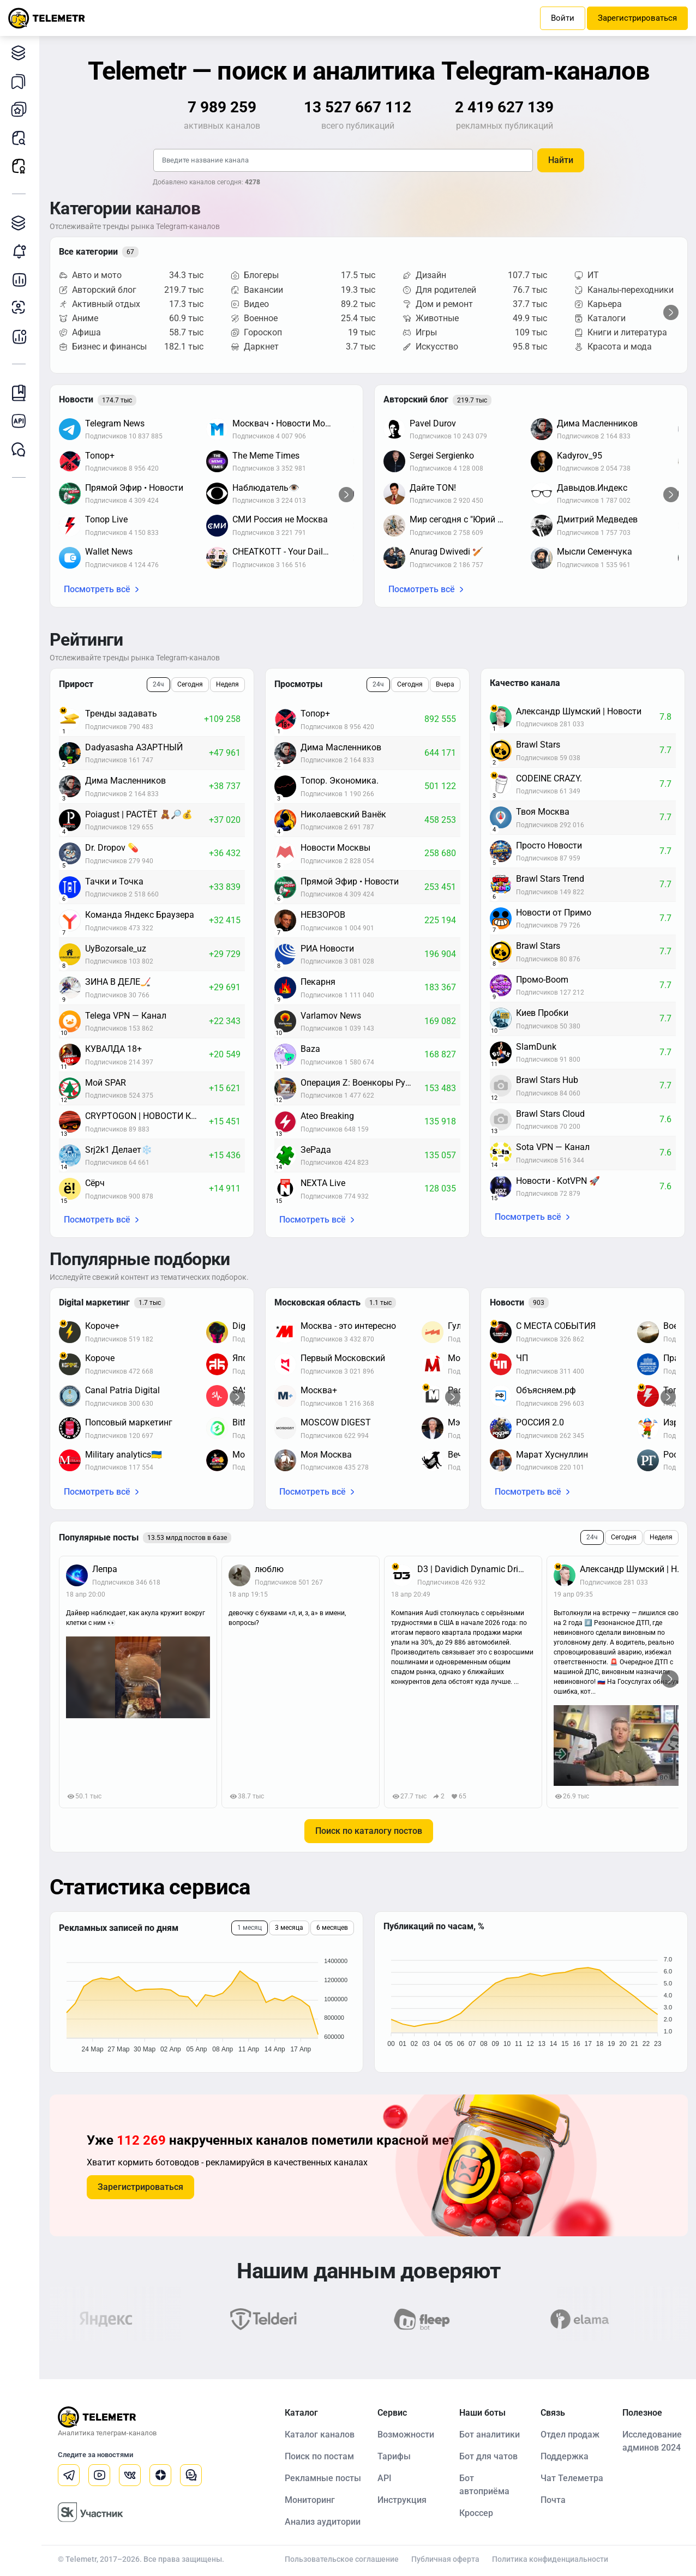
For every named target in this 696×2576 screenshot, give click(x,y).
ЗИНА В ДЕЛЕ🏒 (118, 982)
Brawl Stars (538, 744)
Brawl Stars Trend (550, 879)
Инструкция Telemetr (21, 392)
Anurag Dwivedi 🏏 (446, 551)
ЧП (522, 1358)
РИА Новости (327, 948)
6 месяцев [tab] (332, 1927)
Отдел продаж (570, 2434)
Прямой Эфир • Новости (134, 488)
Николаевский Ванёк (343, 814)
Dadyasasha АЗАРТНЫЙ (134, 747)
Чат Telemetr (21, 449)
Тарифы (394, 2456)
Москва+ (319, 1390)
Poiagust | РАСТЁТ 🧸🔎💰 (139, 814)
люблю (269, 1569)
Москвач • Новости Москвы (287, 423)
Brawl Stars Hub (547, 1080)
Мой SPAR (105, 1083)
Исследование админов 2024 (652, 2441)
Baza (310, 1049)
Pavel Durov (433, 423)
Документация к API (21, 421)
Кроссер (476, 2513)
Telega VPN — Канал (125, 1015)
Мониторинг (21, 251)
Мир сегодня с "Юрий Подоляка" (465, 519)
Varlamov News (331, 1015)
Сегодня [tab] (190, 684)
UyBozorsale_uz (115, 948)
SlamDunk (536, 1047)
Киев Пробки (542, 1013)
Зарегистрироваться (637, 18)
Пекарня (318, 982)
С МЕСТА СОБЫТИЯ (556, 1326)
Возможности (405, 2434)
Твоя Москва (542, 811)
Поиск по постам (319, 2456)
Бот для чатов (488, 2456)
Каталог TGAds (21, 222)
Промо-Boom (542, 979)
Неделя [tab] (227, 684)
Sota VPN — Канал (553, 1147)
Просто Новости (549, 845)
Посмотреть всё (97, 589)
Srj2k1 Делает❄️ (118, 1150)
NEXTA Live (323, 1183)
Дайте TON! (433, 488)
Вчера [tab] (445, 684)
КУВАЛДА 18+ (113, 1049)
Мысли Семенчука (594, 551)
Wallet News (109, 551)
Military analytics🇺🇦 (123, 1454)
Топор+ (100, 455)
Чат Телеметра (572, 2478)
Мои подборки (21, 81)
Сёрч (95, 1183)
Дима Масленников (597, 423)
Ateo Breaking (327, 1116)
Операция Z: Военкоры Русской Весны (362, 1083)
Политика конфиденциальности (550, 2559)
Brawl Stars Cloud (550, 1114)
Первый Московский (343, 1358)
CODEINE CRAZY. (549, 778)
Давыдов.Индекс (592, 488)
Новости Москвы (335, 847)
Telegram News (115, 423)
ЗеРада (316, 1150)
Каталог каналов (21, 52)
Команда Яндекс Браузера (139, 915)
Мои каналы (21, 109)
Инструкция (402, 2500)
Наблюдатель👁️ (265, 488)
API (384, 2478)
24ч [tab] (158, 684)
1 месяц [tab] (249, 1927)
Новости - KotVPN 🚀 (558, 1181)
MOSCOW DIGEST (336, 1422)
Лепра (104, 1569)
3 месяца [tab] (289, 1927)
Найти (560, 160)
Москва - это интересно (348, 1326)
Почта (553, 2500)
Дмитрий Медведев (597, 519)
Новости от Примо (553, 912)
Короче (100, 1358)
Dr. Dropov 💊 (112, 847)
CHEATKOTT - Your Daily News (287, 551)
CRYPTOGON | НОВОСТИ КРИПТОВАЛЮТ (147, 1116)
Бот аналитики (21, 336)
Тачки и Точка (114, 881)
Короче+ (102, 1326)
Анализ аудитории (21, 307)
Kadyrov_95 (579, 455)
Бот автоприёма (484, 2484)
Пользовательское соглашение (342, 2559)
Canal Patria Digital (122, 1390)
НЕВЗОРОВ (323, 915)
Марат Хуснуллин (552, 1454)
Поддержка (565, 2456)
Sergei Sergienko (442, 455)
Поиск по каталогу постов (368, 1831)
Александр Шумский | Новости (578, 711)
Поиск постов (21, 137)
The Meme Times (265, 455)
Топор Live (106, 519)
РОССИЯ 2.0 (540, 1422)
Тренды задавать (121, 713)
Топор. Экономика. (340, 780)
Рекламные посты (21, 166)
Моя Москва (326, 1454)
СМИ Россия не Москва (280, 519)
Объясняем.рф (546, 1390)
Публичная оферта (445, 2559)
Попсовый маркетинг (128, 1422)
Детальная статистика (21, 279)
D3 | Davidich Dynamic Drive (472, 1569)
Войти (562, 18)
